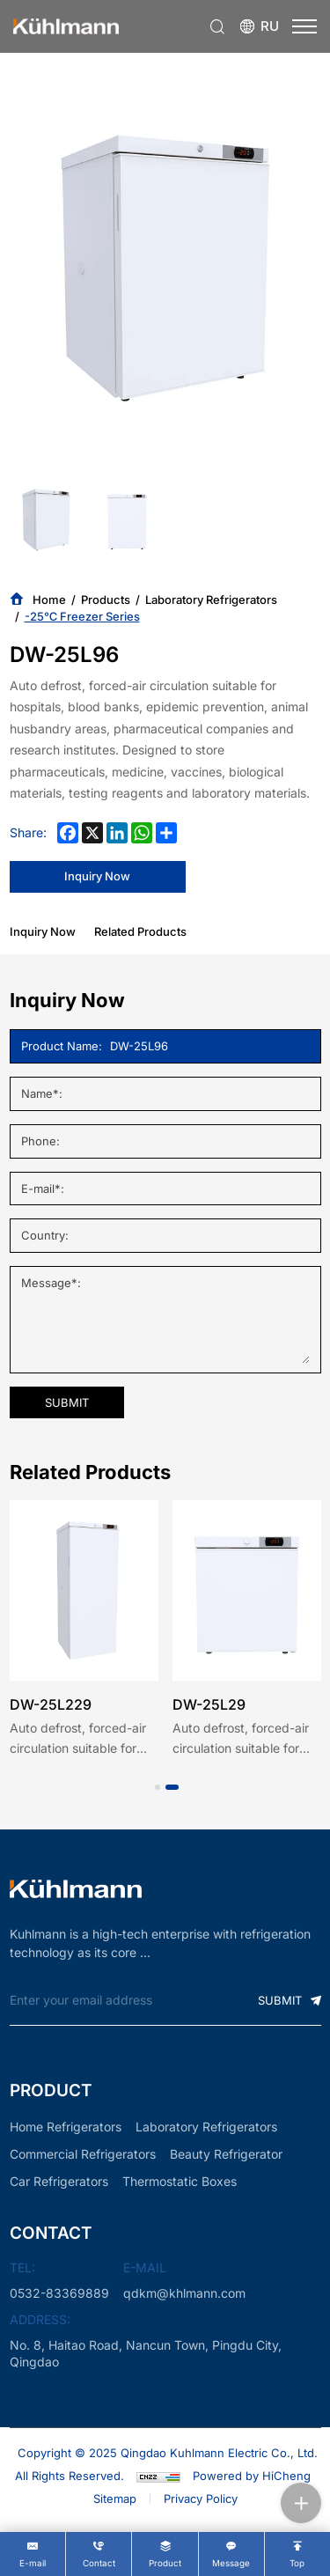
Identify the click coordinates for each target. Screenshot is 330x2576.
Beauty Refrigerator (226, 2153)
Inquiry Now (43, 931)
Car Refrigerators (59, 2181)
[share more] (166, 832)
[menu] (304, 26)
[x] (92, 832)
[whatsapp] (141, 832)
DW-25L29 (209, 1704)
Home (49, 599)
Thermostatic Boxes (179, 2181)
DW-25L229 (51, 1704)
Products (105, 599)
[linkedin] (117, 832)
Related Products (140, 931)
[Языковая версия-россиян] (258, 27)
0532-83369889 (59, 2292)
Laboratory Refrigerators (211, 599)
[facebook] (67, 832)
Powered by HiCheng (252, 2476)
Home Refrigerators (65, 2126)
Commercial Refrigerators (83, 2153)
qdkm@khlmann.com (184, 2292)
